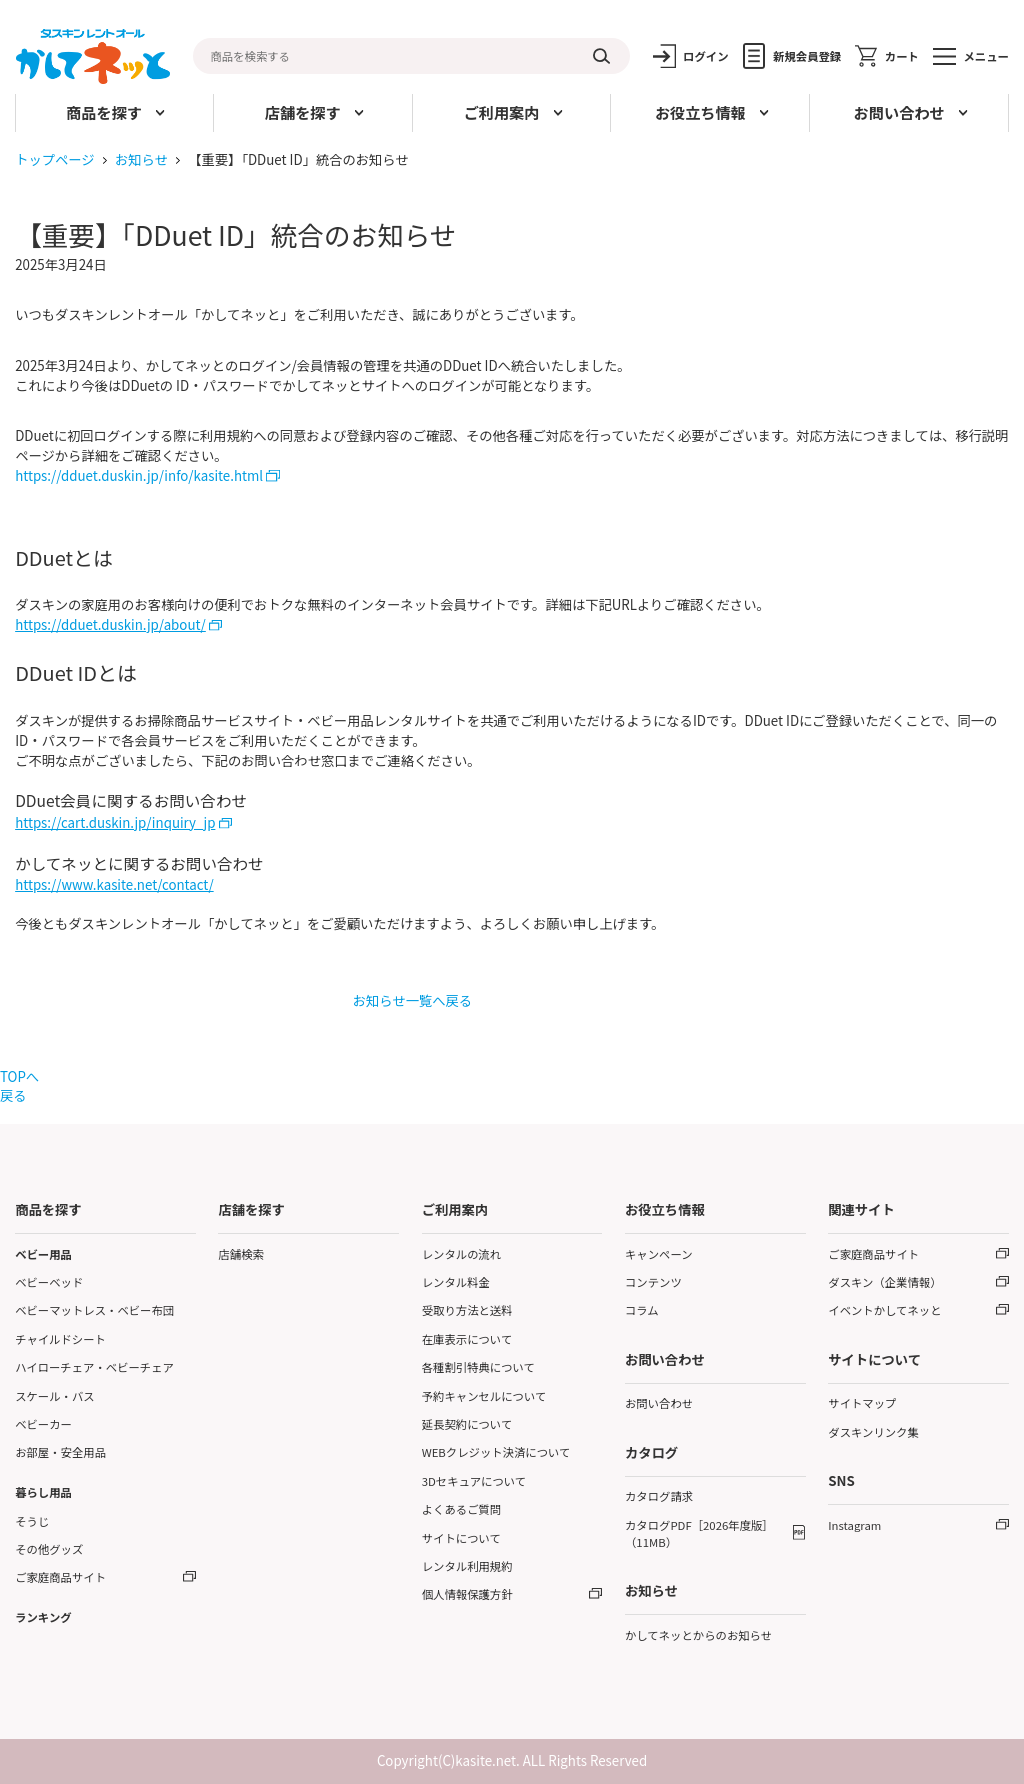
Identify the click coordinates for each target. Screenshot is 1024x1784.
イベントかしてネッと (884, 1310)
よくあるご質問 (462, 1509)
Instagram (854, 1525)
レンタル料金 (456, 1282)
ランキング (43, 1617)
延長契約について (467, 1424)
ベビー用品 (43, 1254)
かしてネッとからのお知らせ (698, 1635)
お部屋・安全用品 (60, 1452)
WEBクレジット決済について (496, 1452)
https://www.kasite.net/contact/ (114, 884)
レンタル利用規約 (467, 1566)
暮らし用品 (43, 1492)
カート (902, 56)
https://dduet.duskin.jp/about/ (110, 624)
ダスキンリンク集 (873, 1432)
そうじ (32, 1521)
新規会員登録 (807, 56)
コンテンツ (653, 1282)
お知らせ (141, 159)
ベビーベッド (49, 1282)
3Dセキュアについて (474, 1481)
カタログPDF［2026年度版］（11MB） (699, 1533)
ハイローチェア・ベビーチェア (94, 1367)
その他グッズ (49, 1549)
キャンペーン (659, 1254)
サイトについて (461, 1538)
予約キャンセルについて (484, 1396)
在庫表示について (467, 1339)
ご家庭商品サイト (60, 1577)
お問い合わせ (659, 1403)
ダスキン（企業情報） (884, 1282)
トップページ (55, 159)
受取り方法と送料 (467, 1310)
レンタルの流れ (462, 1254)
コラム (642, 1310)
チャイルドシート (60, 1339)
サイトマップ (862, 1403)
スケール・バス (55, 1396)
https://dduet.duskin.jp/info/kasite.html (139, 475)
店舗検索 (240, 1254)
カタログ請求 (659, 1496)
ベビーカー (43, 1424)
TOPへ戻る (19, 1086)
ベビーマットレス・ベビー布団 (94, 1310)
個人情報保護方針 (467, 1594)
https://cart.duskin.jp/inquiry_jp (115, 822)
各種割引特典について (478, 1367)
